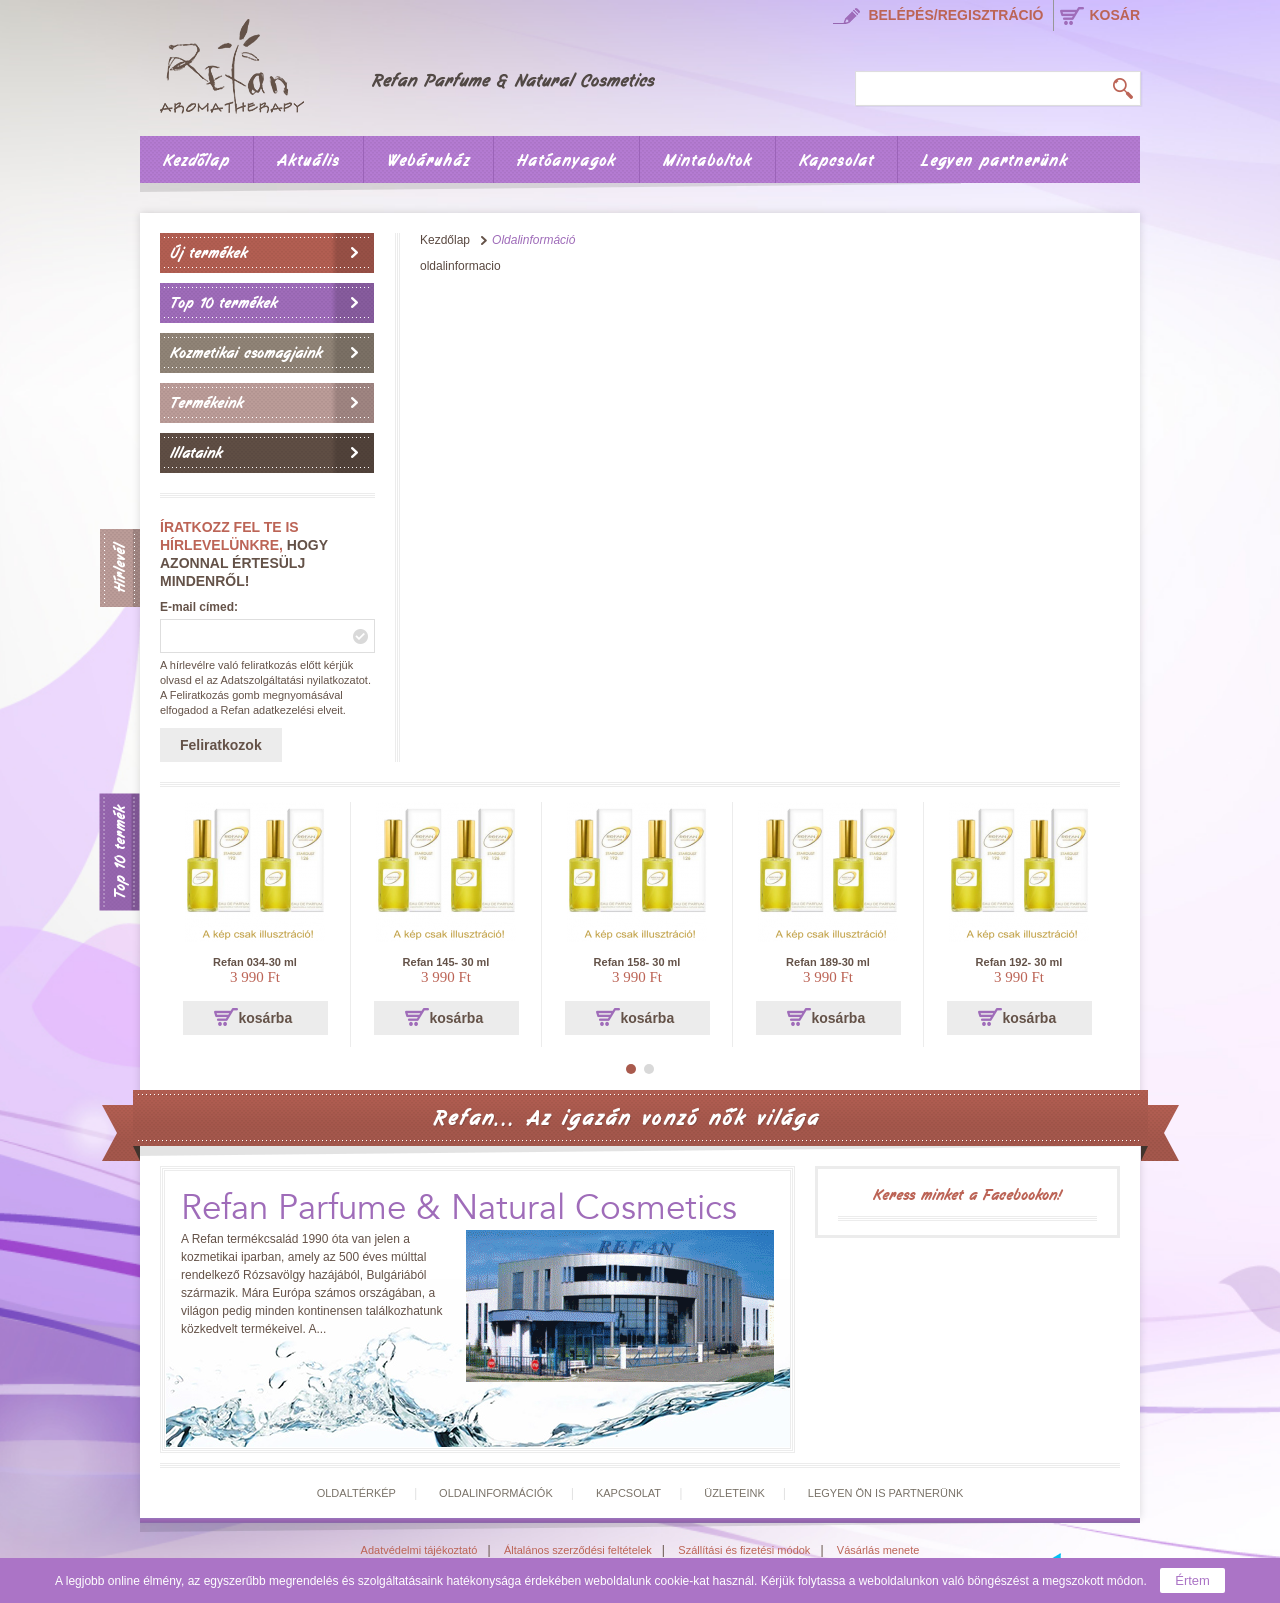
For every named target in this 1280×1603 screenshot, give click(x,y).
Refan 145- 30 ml (446, 962)
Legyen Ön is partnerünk (885, 1493)
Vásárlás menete (878, 1550)
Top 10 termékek (223, 303)
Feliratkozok (221, 745)
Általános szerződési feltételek (578, 1550)
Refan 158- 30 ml (637, 962)
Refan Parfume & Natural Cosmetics (459, 1208)
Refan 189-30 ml (828, 962)
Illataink (196, 453)
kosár (1114, 15)
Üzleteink (734, 1493)
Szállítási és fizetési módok (744, 1550)
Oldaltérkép (356, 1493)
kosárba (266, 1018)
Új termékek (208, 253)
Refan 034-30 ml (255, 962)
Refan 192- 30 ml (1019, 962)
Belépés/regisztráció (955, 15)
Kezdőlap (196, 161)
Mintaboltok (707, 161)
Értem (1192, 1580)
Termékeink (206, 403)
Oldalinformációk (496, 1493)
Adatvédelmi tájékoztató (419, 1550)
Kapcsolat (836, 161)
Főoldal (421, 63)
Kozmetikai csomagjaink (246, 353)
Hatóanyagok (566, 161)
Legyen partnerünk (994, 161)
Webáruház (428, 161)
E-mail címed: (199, 607)
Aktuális (308, 161)
